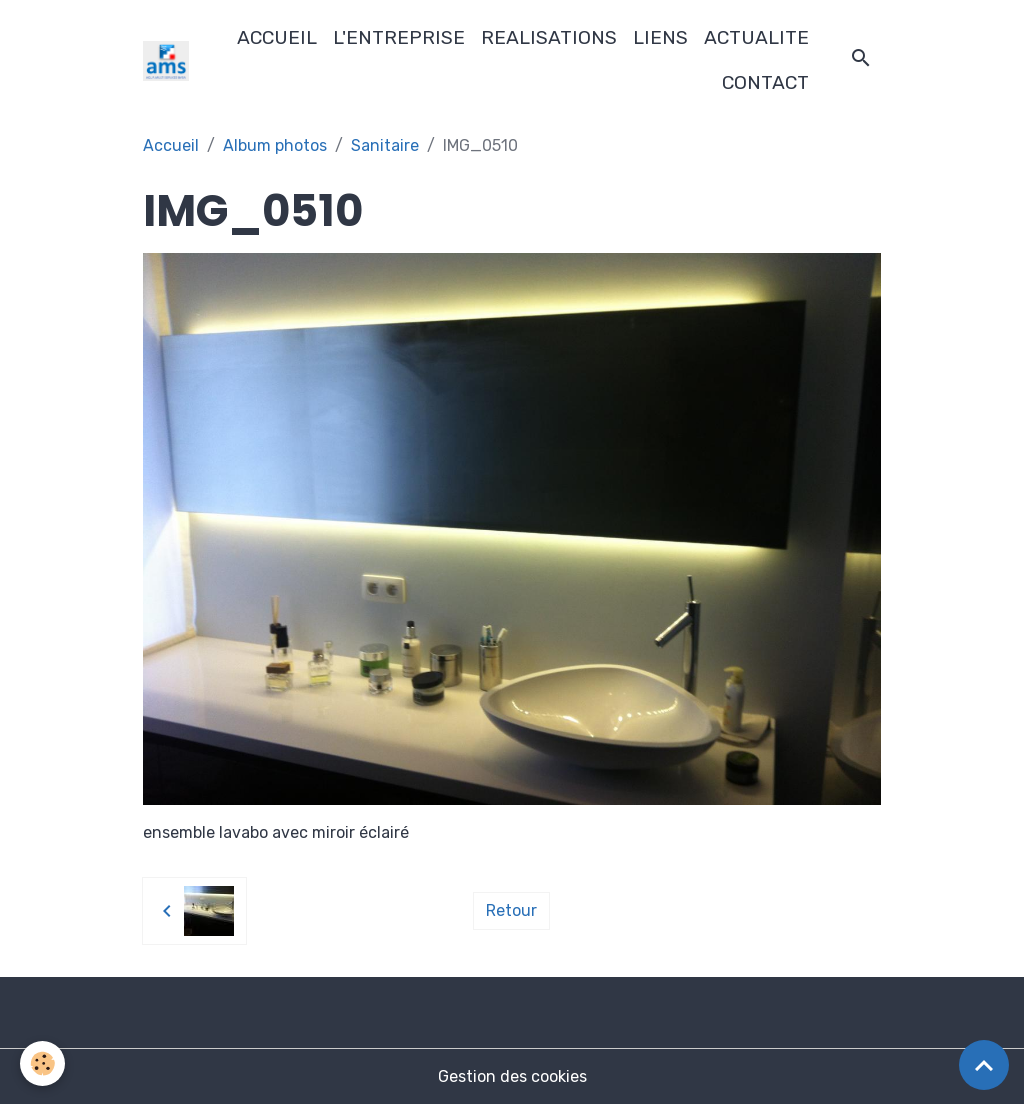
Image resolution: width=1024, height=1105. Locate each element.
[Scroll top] (984, 1065)
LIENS (660, 37)
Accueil (171, 145)
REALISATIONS (549, 37)
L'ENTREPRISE (399, 37)
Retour (511, 910)
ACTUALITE (756, 37)
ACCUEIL (277, 37)
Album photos (275, 145)
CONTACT (765, 82)
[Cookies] (42, 1063)
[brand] (167, 61)
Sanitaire (385, 145)
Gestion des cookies (512, 1076)
